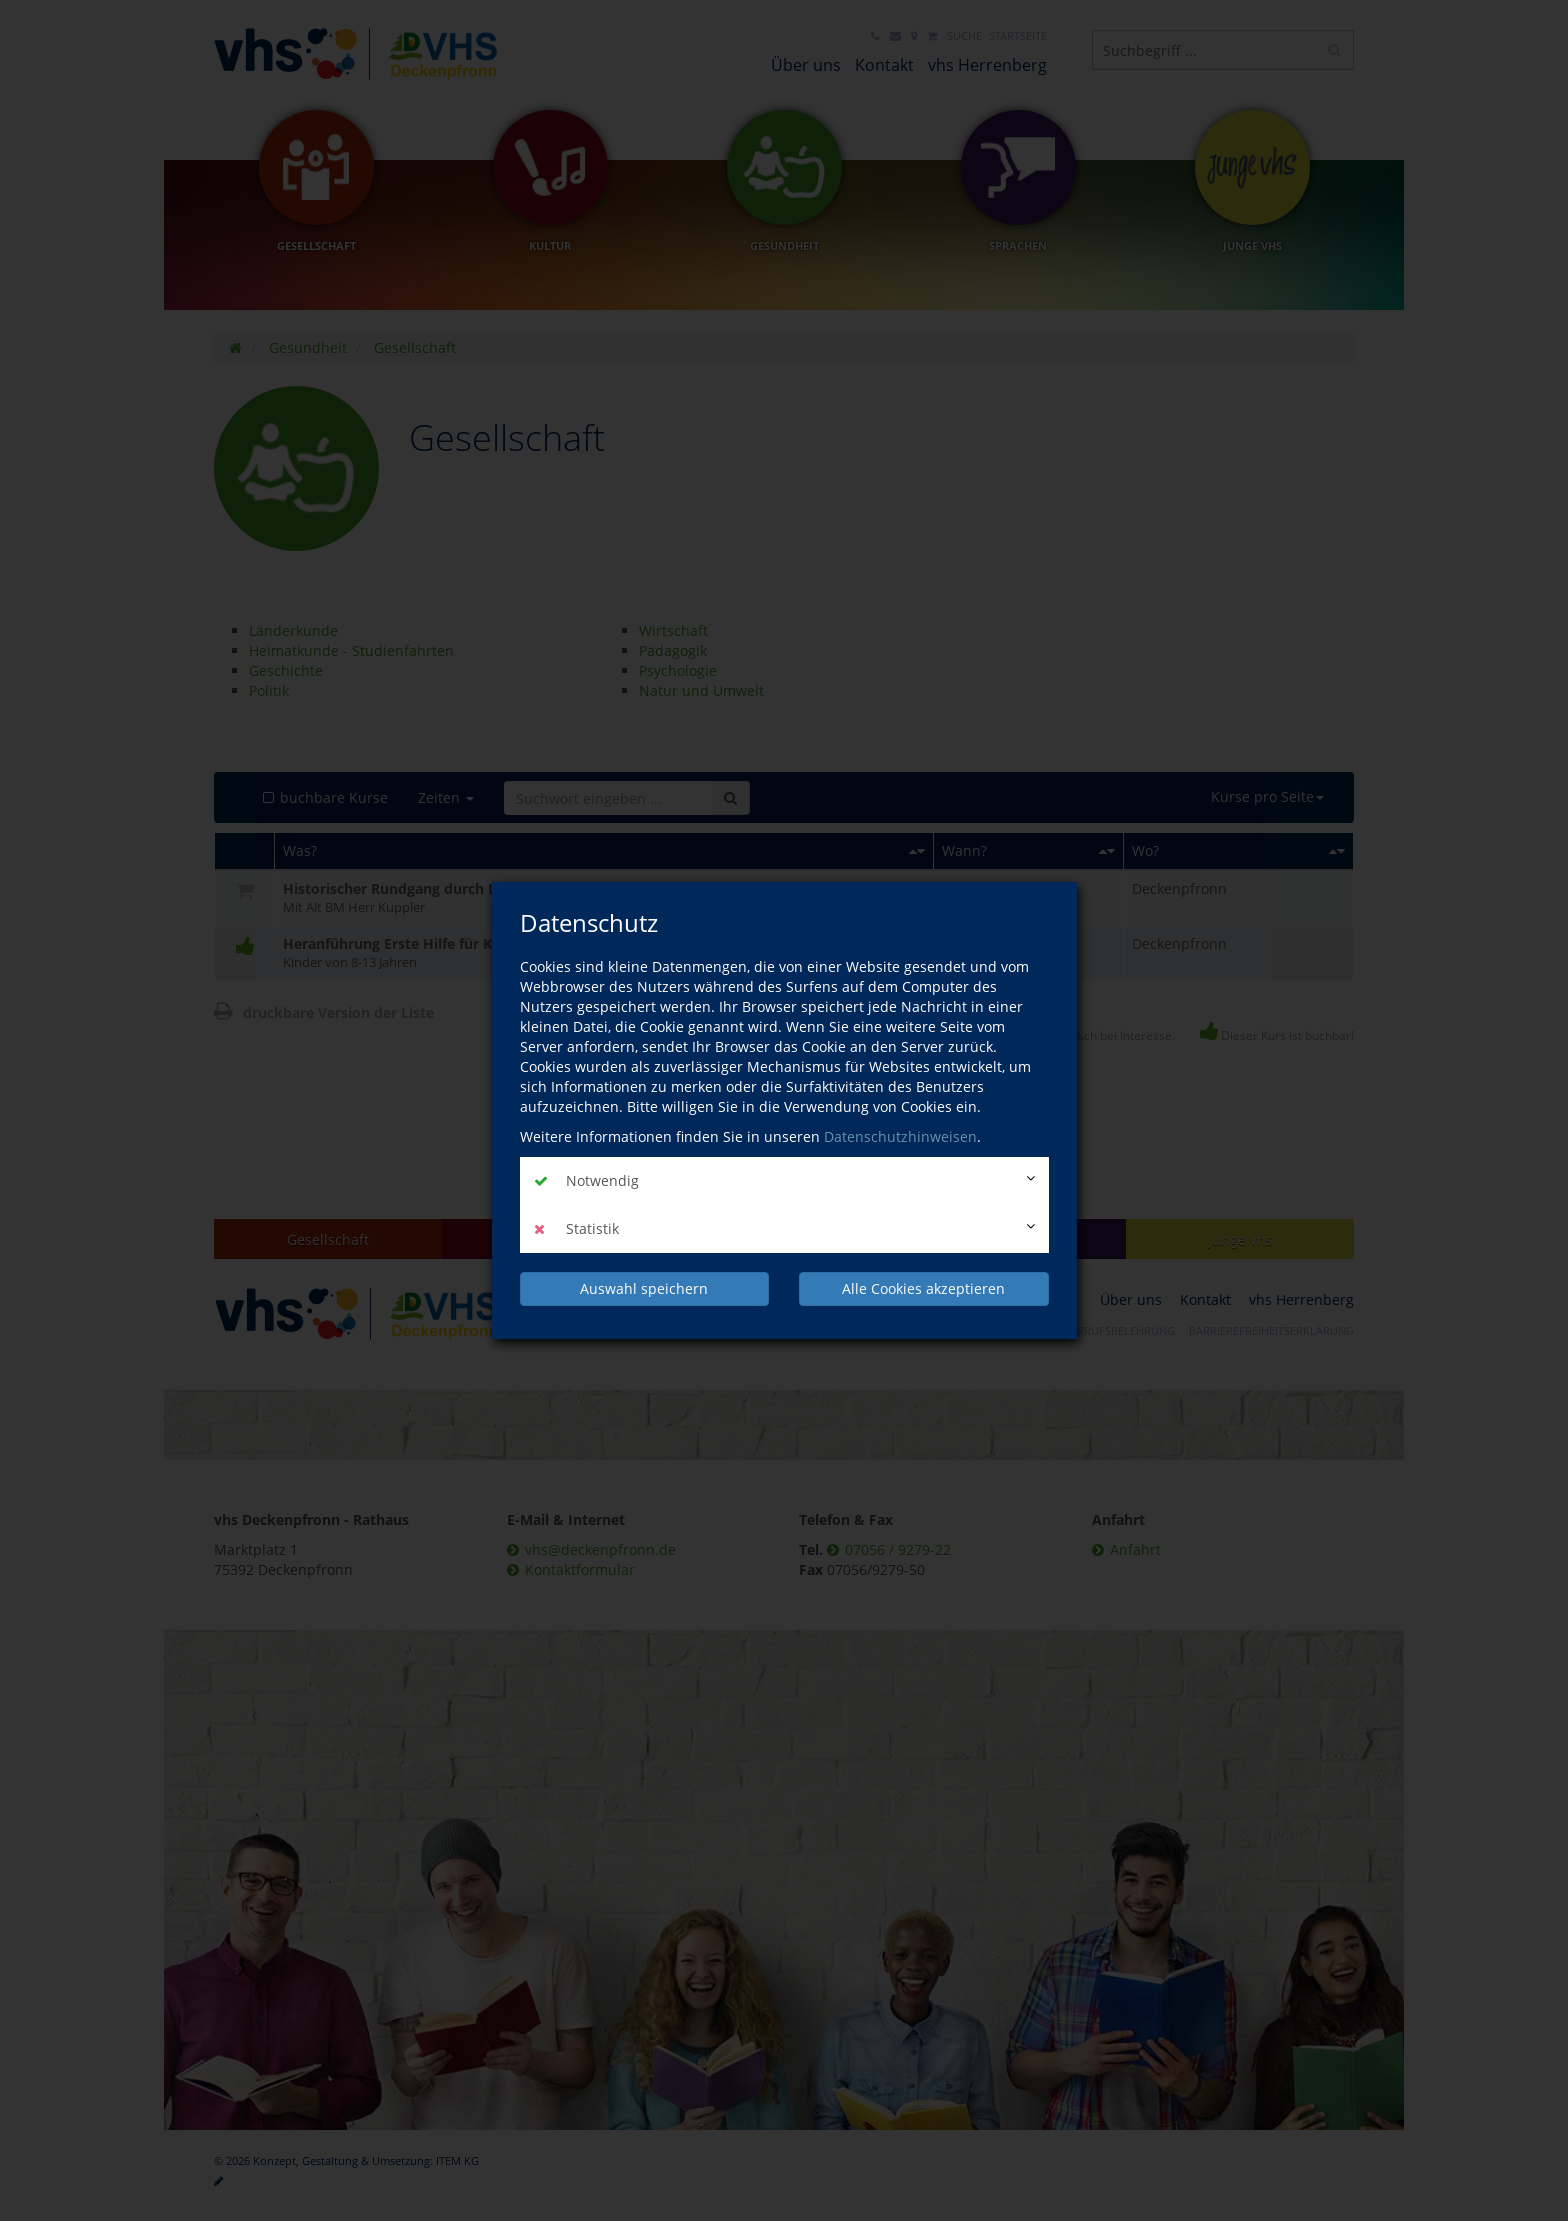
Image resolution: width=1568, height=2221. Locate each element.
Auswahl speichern (644, 1288)
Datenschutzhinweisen (900, 1136)
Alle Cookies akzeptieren (923, 1288)
